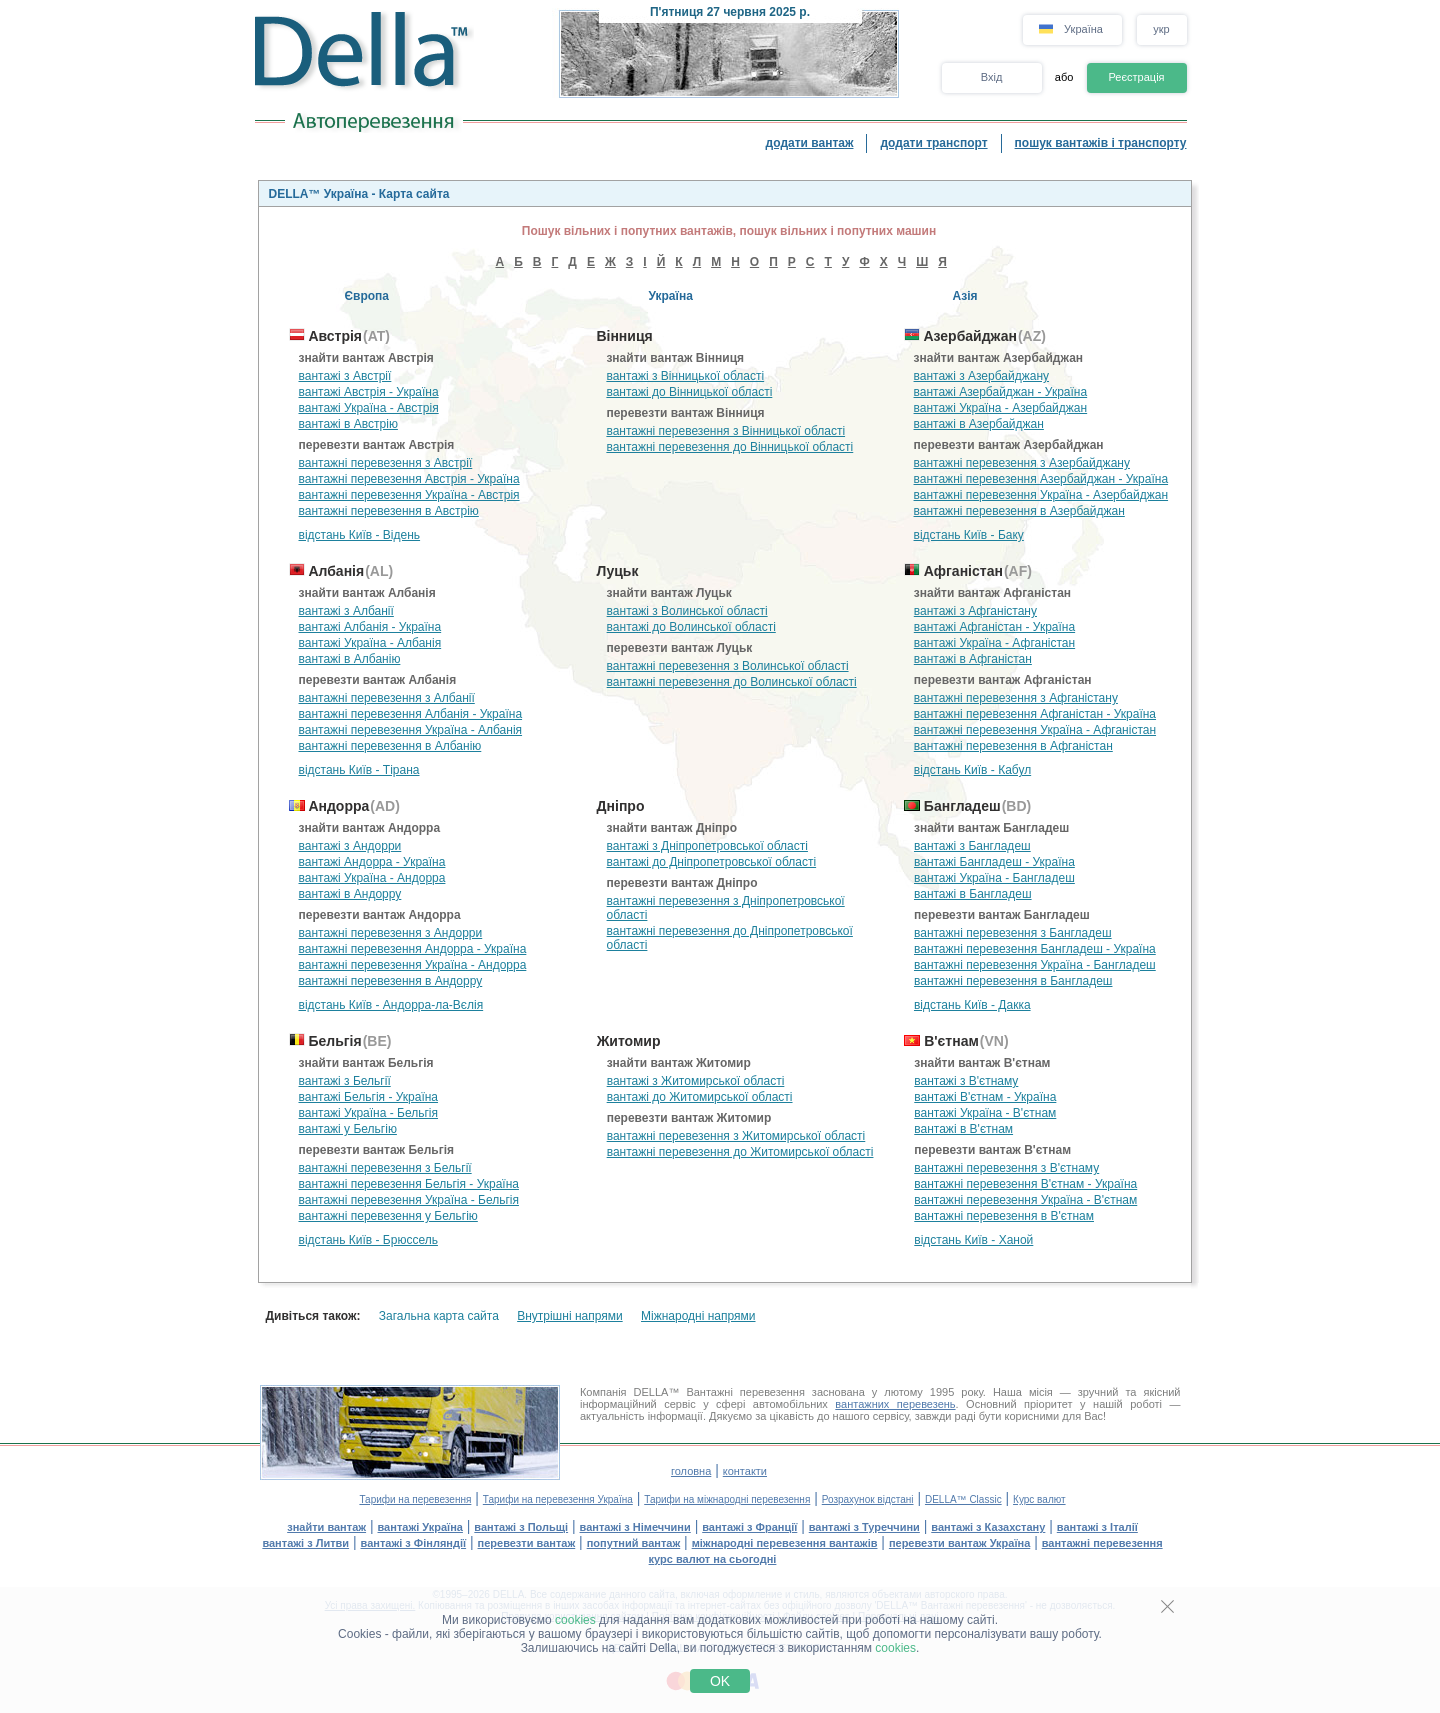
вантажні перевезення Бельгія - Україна (409, 1184)
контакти (745, 1471)
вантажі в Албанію (350, 659)
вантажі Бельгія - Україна (369, 1097)
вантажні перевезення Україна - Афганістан (1035, 730)
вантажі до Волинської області (691, 627)
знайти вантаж (326, 1527)
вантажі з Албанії (346, 611)
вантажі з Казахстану (988, 1527)
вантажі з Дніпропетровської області (707, 846)
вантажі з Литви (305, 1543)
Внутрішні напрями (570, 1316)
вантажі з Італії (1097, 1527)
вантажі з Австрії (345, 376)
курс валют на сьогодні (713, 1559)
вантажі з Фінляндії (414, 1543)
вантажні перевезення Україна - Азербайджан (1041, 495)
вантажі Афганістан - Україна (994, 627)
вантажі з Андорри (350, 846)
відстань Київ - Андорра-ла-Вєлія (391, 1005)
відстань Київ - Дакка (972, 1005)
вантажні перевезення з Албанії (387, 698)
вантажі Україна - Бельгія (369, 1113)
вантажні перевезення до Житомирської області (740, 1152)
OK (720, 1681)
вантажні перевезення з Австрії (386, 463)
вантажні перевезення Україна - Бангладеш (1035, 965)
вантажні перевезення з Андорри (391, 933)
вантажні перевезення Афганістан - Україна (1035, 714)
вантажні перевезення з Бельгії (385, 1168)
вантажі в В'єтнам (963, 1129)
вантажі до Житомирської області (700, 1097)
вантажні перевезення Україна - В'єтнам (1025, 1200)
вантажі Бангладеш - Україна (994, 862)
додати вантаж (810, 143)
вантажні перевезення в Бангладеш (1013, 981)
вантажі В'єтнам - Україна (985, 1097)
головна (691, 1471)
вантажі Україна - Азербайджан (1001, 408)
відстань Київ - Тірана (359, 770)
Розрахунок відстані (868, 1499)
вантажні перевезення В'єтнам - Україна (1025, 1184)
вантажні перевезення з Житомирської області (736, 1136)
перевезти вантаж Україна (959, 1543)
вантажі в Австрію (348, 424)
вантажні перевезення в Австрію (389, 511)
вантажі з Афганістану (975, 611)
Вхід (992, 77)
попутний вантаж (634, 1543)
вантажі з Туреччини (864, 1527)
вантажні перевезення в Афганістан (1013, 746)
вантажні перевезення (1102, 1543)
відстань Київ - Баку (969, 535)
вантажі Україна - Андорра (372, 878)
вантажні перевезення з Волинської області (728, 666)
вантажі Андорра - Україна (372, 862)
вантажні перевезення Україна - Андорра (413, 965)
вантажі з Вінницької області (685, 376)
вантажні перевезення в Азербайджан (1019, 511)
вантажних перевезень (895, 1404)
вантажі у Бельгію (348, 1129)
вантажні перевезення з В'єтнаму (1006, 1168)
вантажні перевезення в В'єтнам (1004, 1216)
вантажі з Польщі (521, 1527)
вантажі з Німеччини (635, 1527)
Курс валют (1039, 1499)
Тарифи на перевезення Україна (558, 1499)
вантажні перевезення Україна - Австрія (409, 495)
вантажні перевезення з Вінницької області (725, 431)
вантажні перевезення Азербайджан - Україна (1041, 479)
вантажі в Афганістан (973, 659)
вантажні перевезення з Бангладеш (1013, 933)
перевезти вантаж (527, 1543)
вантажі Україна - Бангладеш (994, 878)
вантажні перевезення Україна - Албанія (411, 730)
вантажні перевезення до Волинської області (732, 682)
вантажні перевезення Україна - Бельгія (409, 1200)
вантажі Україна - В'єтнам (985, 1113)
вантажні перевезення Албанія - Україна (411, 714)
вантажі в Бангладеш (973, 894)
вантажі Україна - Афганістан (994, 643)
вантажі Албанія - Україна (370, 627)
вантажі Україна (420, 1527)
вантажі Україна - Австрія (369, 408)
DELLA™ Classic (963, 1499)
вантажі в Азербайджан (979, 424)
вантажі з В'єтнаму (966, 1081)
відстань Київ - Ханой (973, 1240)
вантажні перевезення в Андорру (391, 981)
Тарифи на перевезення (415, 1499)
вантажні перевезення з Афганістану (1016, 698)
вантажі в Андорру (350, 894)
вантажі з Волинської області (687, 611)
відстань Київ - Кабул (972, 770)
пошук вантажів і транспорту (1101, 143)
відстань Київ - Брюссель (368, 1240)
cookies (575, 1620)
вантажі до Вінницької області (689, 392)
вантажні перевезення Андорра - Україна (413, 949)
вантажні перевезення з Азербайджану (1022, 463)
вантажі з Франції (749, 1527)
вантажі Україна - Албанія (370, 643)
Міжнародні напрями (698, 1316)
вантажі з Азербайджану (981, 376)
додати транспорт (933, 143)
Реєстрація (1136, 77)
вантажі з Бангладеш (972, 846)
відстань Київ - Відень (360, 535)
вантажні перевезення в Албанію (390, 746)
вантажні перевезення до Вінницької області (729, 447)
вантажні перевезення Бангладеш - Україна (1035, 949)
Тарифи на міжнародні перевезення (727, 1499)
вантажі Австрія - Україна (369, 392)
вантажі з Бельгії (345, 1081)
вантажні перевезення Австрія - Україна (409, 479)
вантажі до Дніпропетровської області (712, 862)
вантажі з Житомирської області (696, 1081)
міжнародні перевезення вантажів (785, 1543)
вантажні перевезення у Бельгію (388, 1216)
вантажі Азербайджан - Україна (1001, 392)
